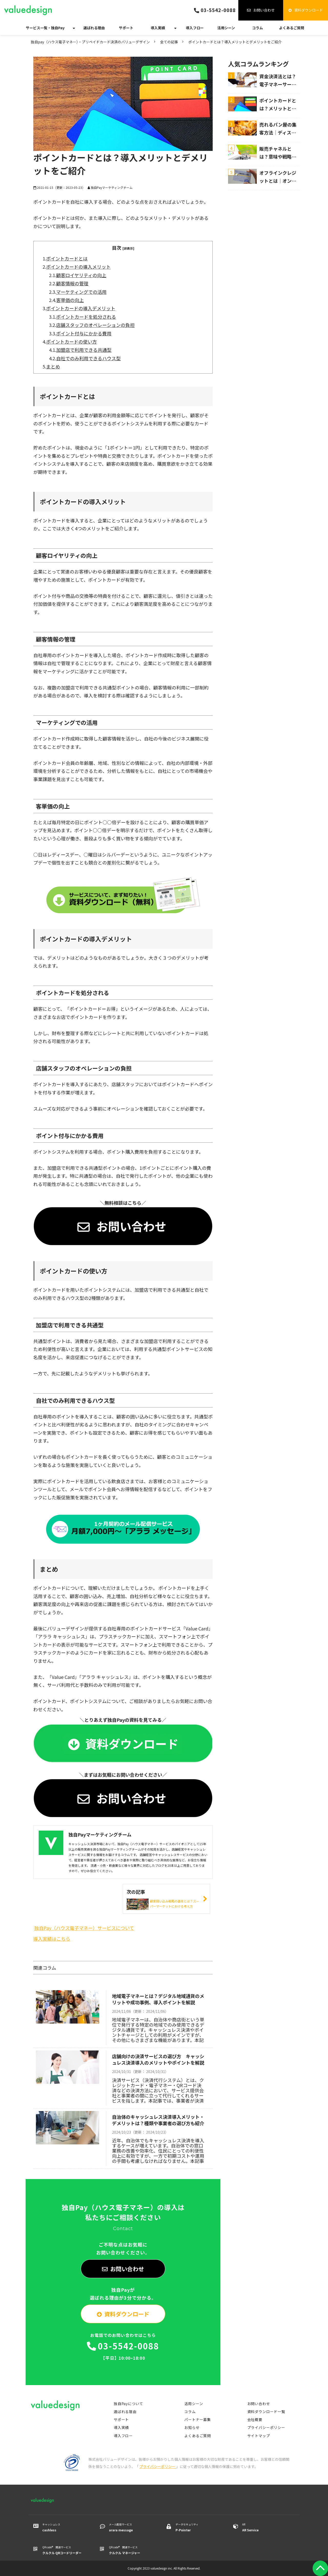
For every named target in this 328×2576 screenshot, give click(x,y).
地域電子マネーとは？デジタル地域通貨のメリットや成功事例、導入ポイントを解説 (158, 1999)
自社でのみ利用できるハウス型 (88, 358)
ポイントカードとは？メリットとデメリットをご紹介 (277, 105)
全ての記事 (169, 41)
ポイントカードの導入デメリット (80, 308)
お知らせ (191, 2427)
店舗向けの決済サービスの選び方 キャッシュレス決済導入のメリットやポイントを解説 (158, 2059)
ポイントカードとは (67, 258)
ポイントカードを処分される (86, 316)
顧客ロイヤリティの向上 (81, 275)
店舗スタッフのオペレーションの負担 (95, 325)
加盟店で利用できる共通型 (83, 349)
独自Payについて (128, 2403)
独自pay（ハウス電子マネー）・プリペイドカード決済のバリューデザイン (90, 41)
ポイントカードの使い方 (71, 341)
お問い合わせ (264, 10)
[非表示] (128, 248)
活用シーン (226, 27)
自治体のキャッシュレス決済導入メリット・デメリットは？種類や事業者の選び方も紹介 (158, 2120)
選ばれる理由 (94, 27)
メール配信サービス (131, 2527)
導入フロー (195, 27)
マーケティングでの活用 (81, 291)
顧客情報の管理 (72, 283)
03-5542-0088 (218, 10)
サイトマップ (258, 2435)
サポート (126, 27)
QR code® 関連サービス (64, 2550)
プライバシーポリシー (266, 2427)
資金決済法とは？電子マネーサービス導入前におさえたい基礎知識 (277, 81)
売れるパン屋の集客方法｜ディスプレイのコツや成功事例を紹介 (277, 129)
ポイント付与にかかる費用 (83, 333)
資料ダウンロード (308, 10)
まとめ (53, 366)
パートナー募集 (197, 2419)
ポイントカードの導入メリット (78, 266)
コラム (257, 27)
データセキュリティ (198, 2527)
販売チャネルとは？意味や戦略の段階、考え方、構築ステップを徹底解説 (277, 153)
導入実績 (158, 27)
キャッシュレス (64, 2527)
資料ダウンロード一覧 (266, 2411)
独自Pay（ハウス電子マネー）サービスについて (84, 1927)
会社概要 (254, 2419)
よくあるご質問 (291, 27)
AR (264, 2527)
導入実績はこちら (51, 1938)
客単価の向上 (70, 300)
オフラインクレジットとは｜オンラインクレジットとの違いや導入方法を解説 (277, 177)
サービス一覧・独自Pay (45, 27)
